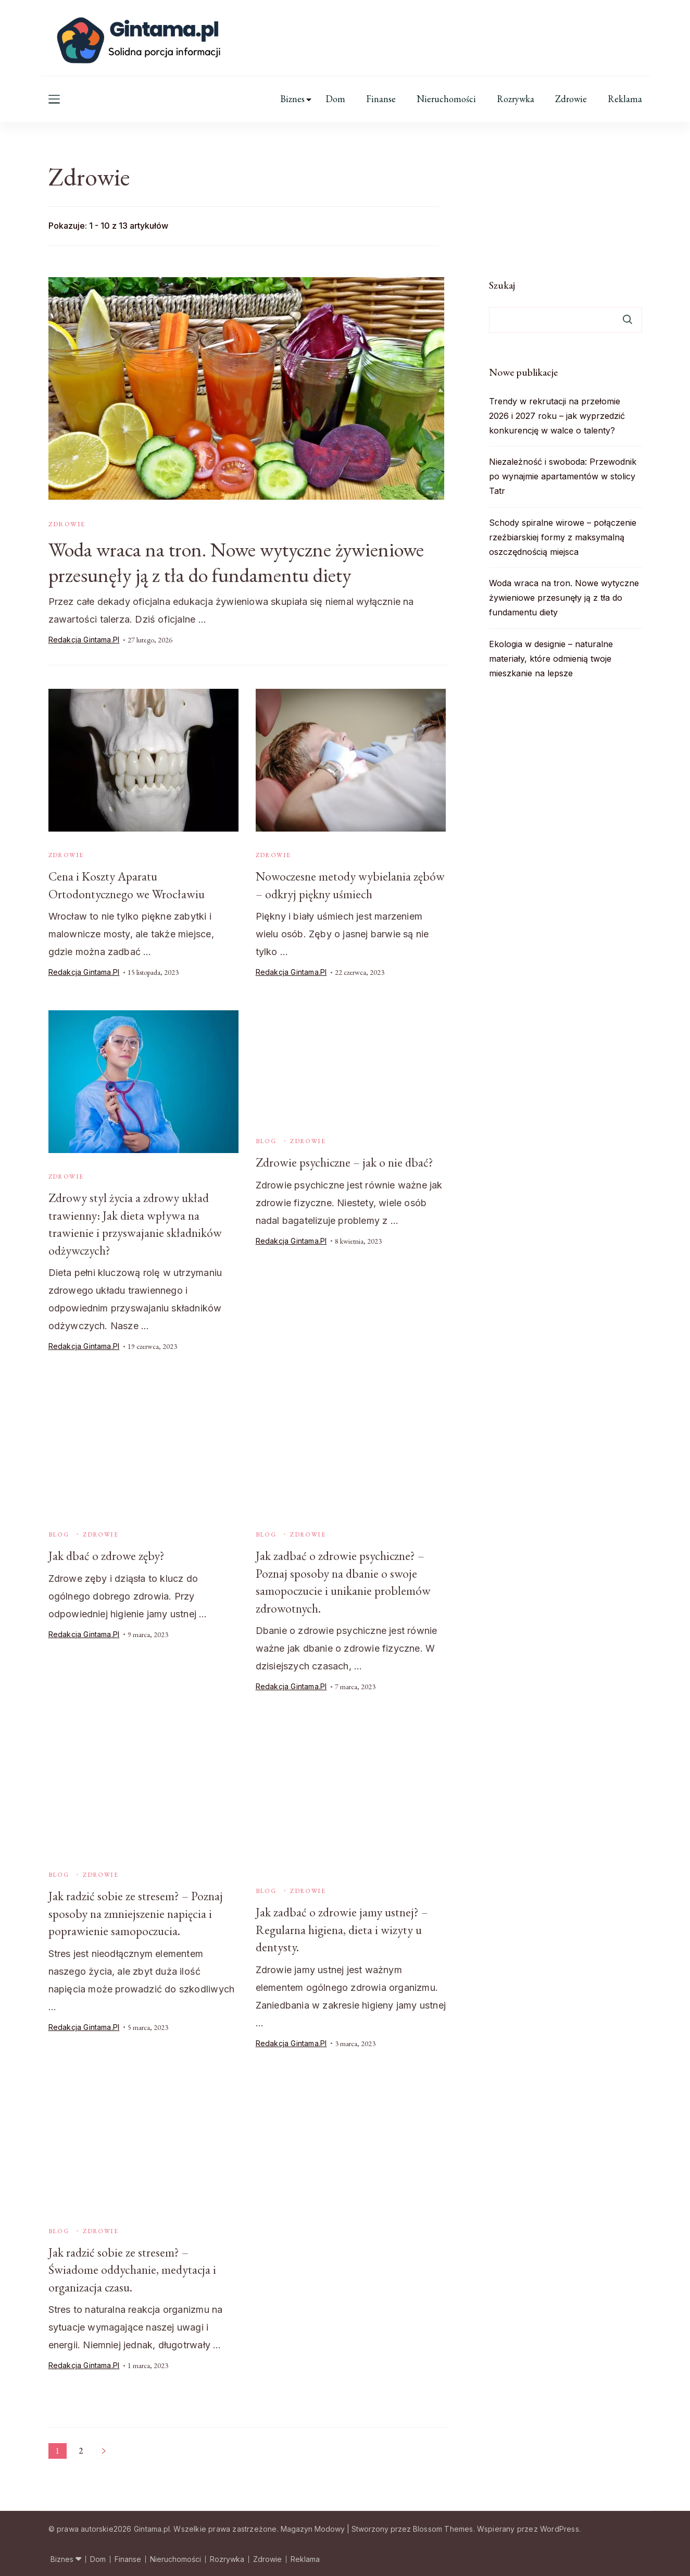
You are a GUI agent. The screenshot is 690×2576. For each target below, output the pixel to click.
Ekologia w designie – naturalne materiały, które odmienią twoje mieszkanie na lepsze (551, 658)
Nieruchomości (446, 99)
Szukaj (502, 285)
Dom (335, 99)
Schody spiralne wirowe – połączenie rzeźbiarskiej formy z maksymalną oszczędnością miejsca (562, 537)
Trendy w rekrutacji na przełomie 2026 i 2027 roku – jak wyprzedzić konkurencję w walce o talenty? (557, 416)
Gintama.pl (152, 2527)
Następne (103, 2449)
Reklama (625, 99)
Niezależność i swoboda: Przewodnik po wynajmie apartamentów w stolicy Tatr (562, 476)
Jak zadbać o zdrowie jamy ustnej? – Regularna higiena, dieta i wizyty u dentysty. (342, 1929)
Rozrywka (515, 99)
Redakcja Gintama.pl (84, 640)
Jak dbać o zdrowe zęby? (106, 1556)
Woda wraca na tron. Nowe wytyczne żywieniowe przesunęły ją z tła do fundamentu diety (243, 562)
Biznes (292, 99)
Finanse (381, 99)
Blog (266, 1142)
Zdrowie (571, 99)
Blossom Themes (443, 2527)
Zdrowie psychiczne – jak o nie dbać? (345, 1163)
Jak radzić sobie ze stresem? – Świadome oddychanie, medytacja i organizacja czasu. (132, 2269)
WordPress (559, 2527)
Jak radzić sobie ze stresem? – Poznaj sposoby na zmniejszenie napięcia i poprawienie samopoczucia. (135, 1913)
